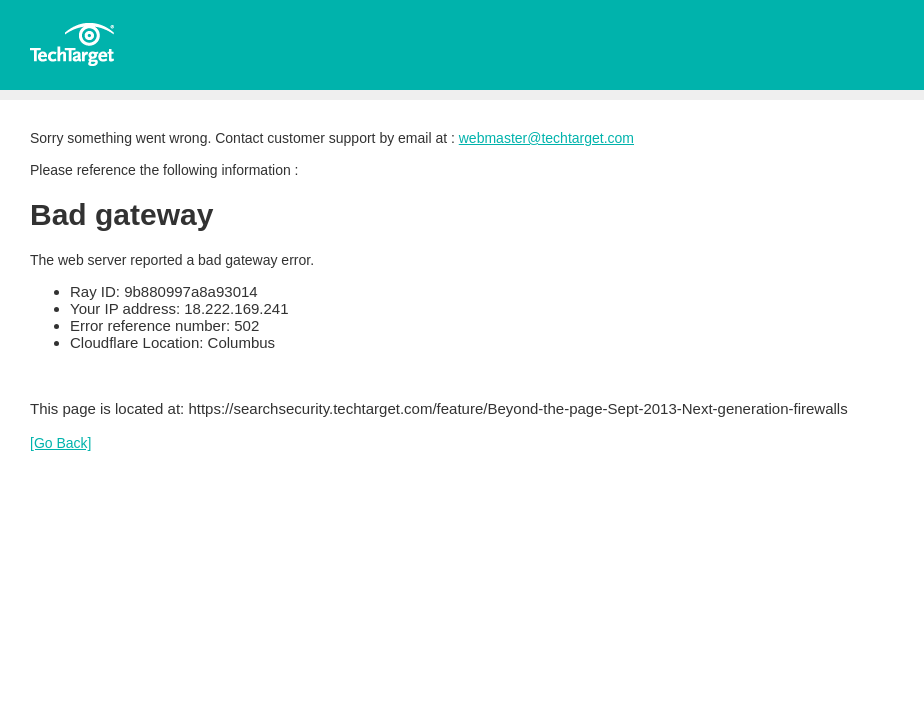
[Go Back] (60, 443)
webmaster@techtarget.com (546, 138)
